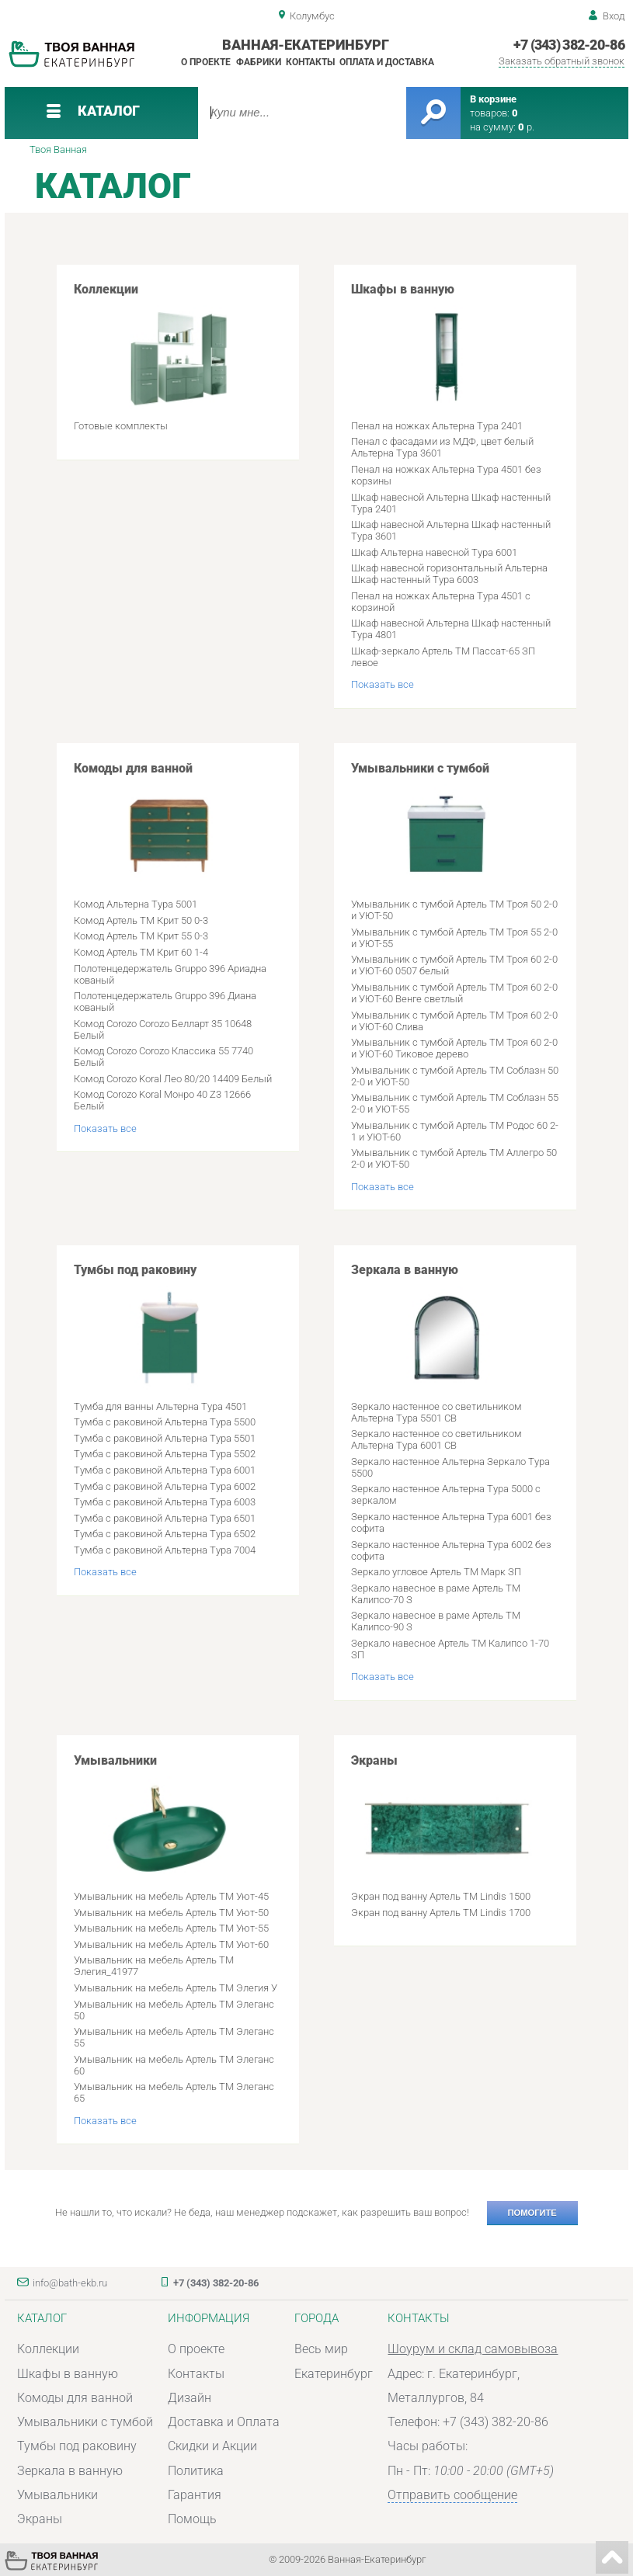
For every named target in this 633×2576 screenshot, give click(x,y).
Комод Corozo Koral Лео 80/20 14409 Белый (173, 1079)
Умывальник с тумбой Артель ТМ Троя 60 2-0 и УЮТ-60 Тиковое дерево (454, 1048)
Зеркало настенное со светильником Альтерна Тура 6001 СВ (436, 1439)
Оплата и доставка (386, 62)
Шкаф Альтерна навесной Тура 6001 (434, 552)
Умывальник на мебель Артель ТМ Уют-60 (171, 1944)
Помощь (192, 2519)
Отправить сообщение (452, 2494)
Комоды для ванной (169, 824)
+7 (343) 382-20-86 (568, 44)
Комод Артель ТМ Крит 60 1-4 (141, 952)
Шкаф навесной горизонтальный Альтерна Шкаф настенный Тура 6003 (449, 573)
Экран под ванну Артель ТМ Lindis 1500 (440, 1896)
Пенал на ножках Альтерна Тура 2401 (437, 426)
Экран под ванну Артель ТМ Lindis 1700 (440, 1912)
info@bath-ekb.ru (70, 2283)
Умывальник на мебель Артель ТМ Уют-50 (171, 1912)
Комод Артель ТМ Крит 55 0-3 (141, 936)
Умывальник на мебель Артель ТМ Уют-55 (171, 1928)
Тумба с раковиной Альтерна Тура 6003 (165, 1502)
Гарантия (194, 2494)
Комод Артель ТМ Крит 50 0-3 (141, 920)
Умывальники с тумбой (446, 824)
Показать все (382, 684)
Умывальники (169, 1816)
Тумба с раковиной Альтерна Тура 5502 (165, 1454)
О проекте (206, 62)
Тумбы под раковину (169, 1326)
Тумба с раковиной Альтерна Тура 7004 (165, 1550)
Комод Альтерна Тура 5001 (135, 904)
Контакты (310, 62)
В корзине (493, 99)
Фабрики (258, 62)
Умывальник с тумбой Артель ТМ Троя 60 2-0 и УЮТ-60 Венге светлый (454, 993)
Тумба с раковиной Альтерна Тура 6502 (165, 1534)
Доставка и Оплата (224, 2422)
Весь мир (321, 2349)
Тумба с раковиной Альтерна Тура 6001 (165, 1470)
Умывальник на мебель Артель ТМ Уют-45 (171, 1896)
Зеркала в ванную (446, 1326)
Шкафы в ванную (446, 345)
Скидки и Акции (212, 2446)
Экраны (446, 1816)
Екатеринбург (333, 2373)
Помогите (532, 2212)
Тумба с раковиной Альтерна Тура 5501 (165, 1438)
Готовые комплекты (121, 426)
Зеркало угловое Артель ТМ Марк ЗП (436, 1572)
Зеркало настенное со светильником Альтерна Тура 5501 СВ (436, 1412)
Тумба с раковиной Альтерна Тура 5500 (165, 1422)
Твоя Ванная (58, 149)
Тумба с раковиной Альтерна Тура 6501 (165, 1518)
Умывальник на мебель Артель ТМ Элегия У (175, 1988)
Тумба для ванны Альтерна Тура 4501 (160, 1406)
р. (526, 127)
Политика (196, 2470)
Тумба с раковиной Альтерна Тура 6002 (165, 1486)
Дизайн (189, 2397)
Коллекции (169, 345)
